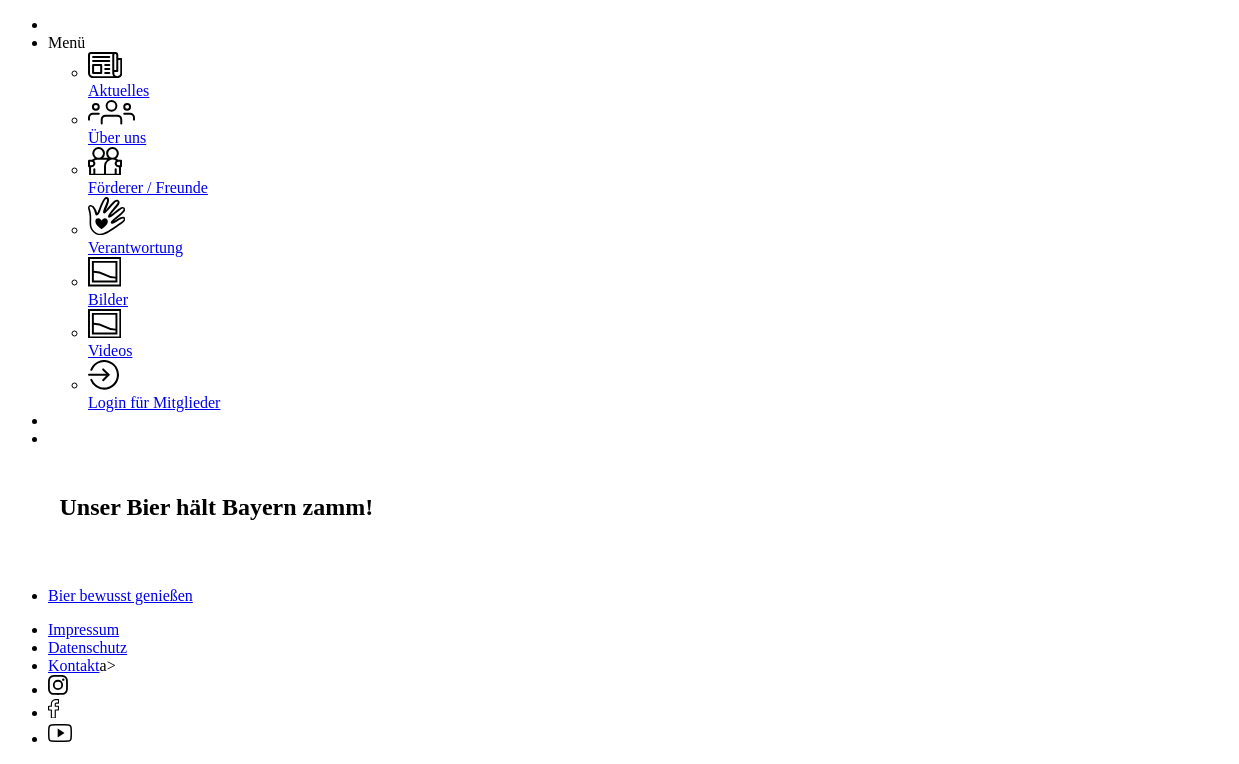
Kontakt (74, 665)
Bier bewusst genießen (120, 595)
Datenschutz (87, 647)
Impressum (83, 629)
